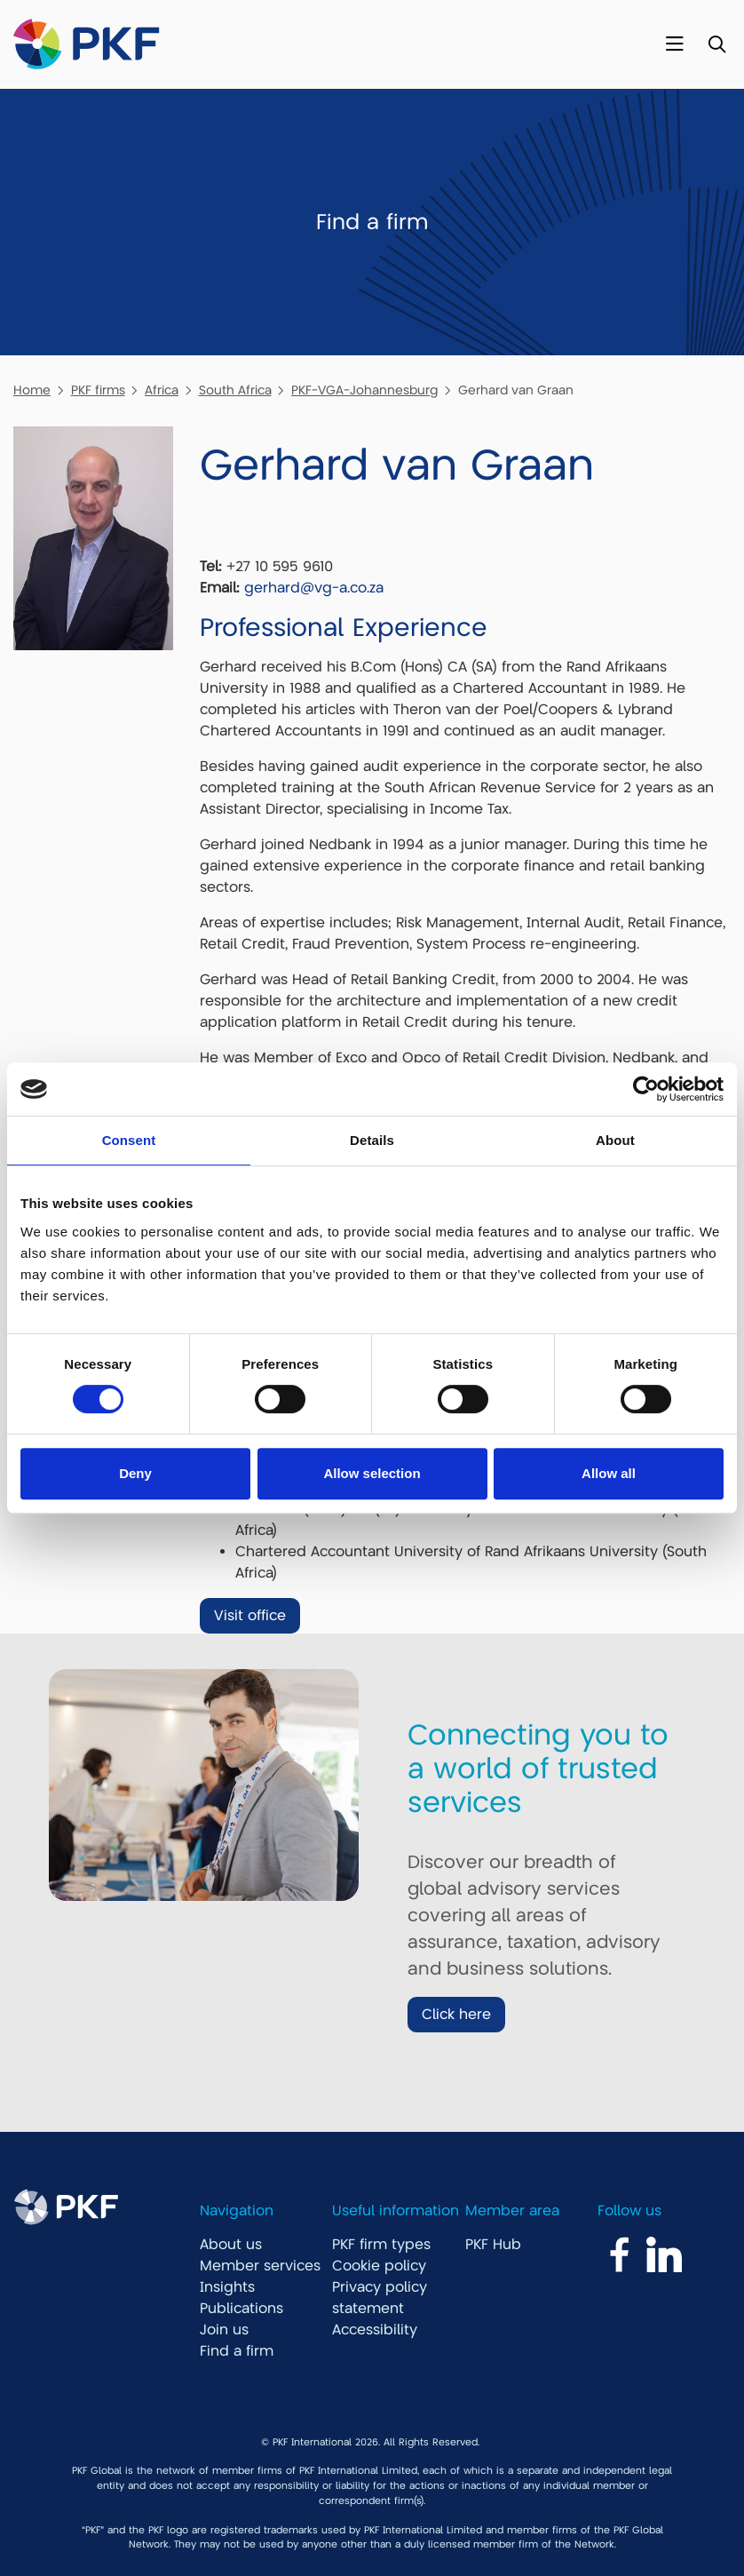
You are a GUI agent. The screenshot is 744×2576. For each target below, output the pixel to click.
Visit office (250, 1616)
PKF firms (98, 390)
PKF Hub (493, 2245)
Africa (161, 390)
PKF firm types (381, 2245)
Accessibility (374, 2330)
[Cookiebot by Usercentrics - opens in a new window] (646, 1089)
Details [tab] (372, 1140)
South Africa (235, 390)
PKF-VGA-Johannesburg (364, 390)
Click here (456, 2014)
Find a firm (236, 2351)
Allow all (609, 1473)
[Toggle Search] (717, 45)
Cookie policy (379, 2266)
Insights (227, 2287)
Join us (224, 2330)
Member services (260, 2266)
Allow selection (371, 1473)
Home (32, 390)
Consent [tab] (129, 1140)
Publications (241, 2309)
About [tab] (615, 1140)
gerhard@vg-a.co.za (314, 588)
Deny (135, 1473)
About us (231, 2245)
